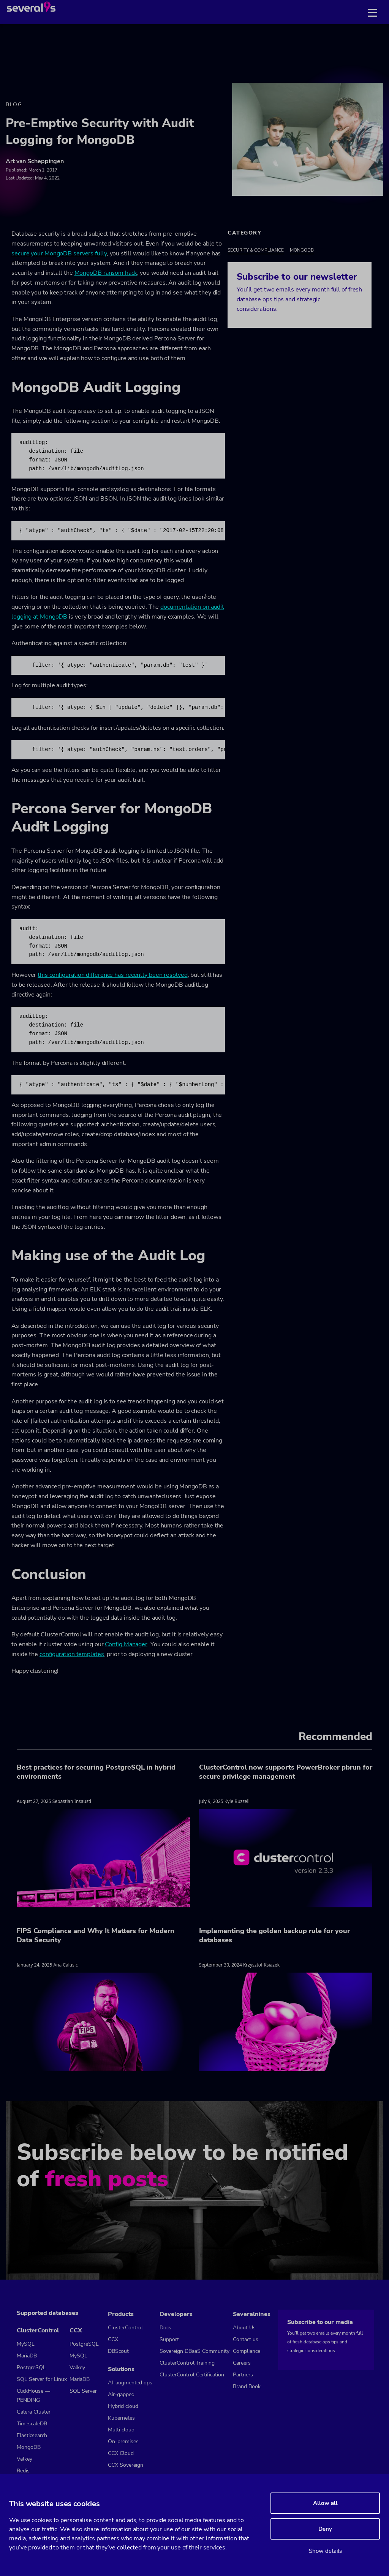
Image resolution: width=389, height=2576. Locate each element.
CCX (76, 2330)
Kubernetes (121, 2418)
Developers (176, 2314)
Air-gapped (121, 2394)
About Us (244, 2327)
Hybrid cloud (123, 2406)
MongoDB (302, 250)
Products (121, 2314)
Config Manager (126, 1644)
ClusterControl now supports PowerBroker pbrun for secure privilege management (285, 1772)
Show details (325, 2551)
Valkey (24, 2459)
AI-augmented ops (130, 2382)
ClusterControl (38, 2330)
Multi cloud (121, 2429)
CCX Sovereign (125, 2465)
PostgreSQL (31, 2367)
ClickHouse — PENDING (33, 2395)
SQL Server (83, 2391)
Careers (242, 2363)
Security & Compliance (256, 250)
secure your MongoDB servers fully (59, 253)
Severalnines (251, 2314)
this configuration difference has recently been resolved (112, 975)
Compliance (246, 2351)
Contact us (245, 2339)
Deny (325, 2529)
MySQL (26, 2344)
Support (169, 2339)
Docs (165, 2327)
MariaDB (27, 2355)
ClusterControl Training (187, 2363)
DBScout (118, 2351)
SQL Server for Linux (42, 2379)
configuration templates (72, 1654)
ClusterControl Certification (192, 2374)
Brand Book (247, 2386)
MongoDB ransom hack (105, 273)
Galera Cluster (34, 2411)
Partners (243, 2374)
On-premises (123, 2441)
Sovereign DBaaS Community (194, 2351)
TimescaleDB (32, 2423)
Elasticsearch (32, 2435)
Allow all (325, 2503)
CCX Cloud (121, 2453)
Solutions (121, 2369)
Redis (23, 2470)
